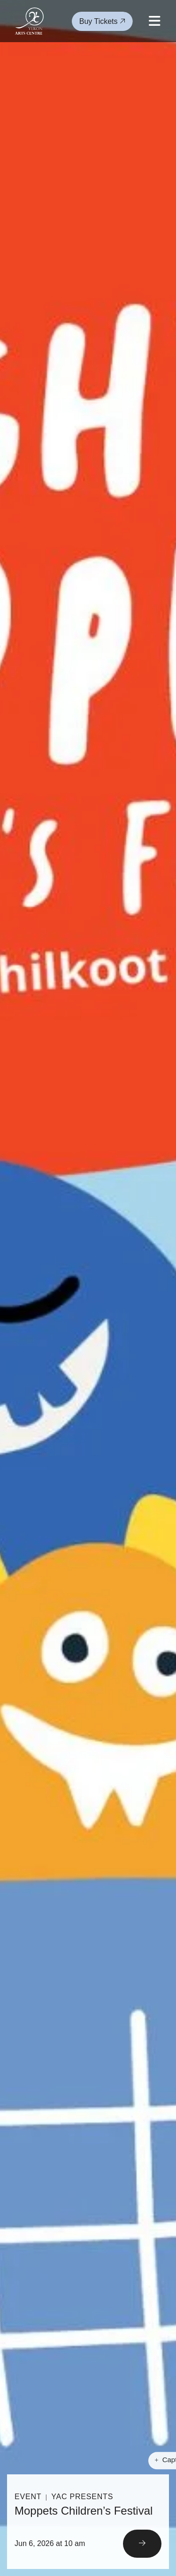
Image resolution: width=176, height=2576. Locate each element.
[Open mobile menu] (154, 21)
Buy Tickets (102, 21)
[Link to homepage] (29, 21)
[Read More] (88, 2521)
